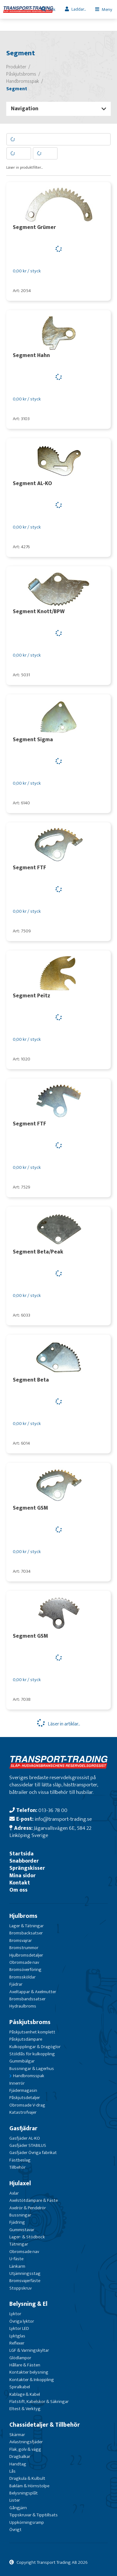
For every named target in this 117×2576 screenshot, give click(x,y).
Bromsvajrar (20, 1940)
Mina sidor (22, 1875)
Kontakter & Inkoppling (31, 2380)
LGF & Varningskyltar (29, 2350)
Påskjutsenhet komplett (32, 2032)
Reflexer (16, 2343)
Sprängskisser (27, 1868)
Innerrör (17, 2083)
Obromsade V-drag (27, 2105)
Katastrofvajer (23, 2112)
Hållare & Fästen (24, 2365)
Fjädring (17, 2222)
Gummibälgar (22, 2061)
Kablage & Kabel (24, 2394)
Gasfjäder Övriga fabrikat (33, 2153)
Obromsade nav (24, 1962)
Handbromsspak (28, 2076)
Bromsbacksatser (26, 1933)
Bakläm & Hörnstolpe (29, 2486)
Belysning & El (28, 2304)
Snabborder (24, 1860)
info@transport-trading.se (63, 1819)
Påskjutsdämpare (25, 2039)
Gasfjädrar (23, 2128)
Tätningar (18, 2244)
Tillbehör (17, 2167)
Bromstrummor (23, 1948)
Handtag (17, 2464)
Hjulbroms (23, 1916)
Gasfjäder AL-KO (24, 2138)
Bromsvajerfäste (24, 2281)
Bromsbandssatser (27, 1999)
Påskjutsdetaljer (24, 2098)
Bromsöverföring (25, 1969)
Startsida (21, 1853)
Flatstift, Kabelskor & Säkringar (39, 2401)
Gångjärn (18, 2508)
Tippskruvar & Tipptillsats (33, 2515)
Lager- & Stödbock (27, 2237)
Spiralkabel (19, 2387)
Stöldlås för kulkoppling (32, 2054)
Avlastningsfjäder (26, 2442)
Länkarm (17, 2266)
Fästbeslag (20, 2160)
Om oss (18, 1889)
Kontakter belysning (28, 2372)
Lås (12, 2471)
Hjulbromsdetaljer (26, 1955)
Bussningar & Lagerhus (31, 2068)
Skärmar (17, 2435)
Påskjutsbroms (30, 2022)
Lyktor (15, 2314)
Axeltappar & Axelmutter (32, 1992)
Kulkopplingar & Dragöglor (35, 2047)
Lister (14, 2500)
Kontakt (19, 1882)
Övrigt (15, 2530)
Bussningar (20, 2215)
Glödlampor (20, 2358)
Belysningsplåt (23, 2493)
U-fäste (16, 2259)
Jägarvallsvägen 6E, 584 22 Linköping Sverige (50, 1832)
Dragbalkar (19, 2456)
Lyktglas (17, 2336)
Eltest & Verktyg (25, 2409)
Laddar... (78, 9)
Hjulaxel (20, 2183)
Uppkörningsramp (26, 2522)
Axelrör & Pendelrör (27, 2208)
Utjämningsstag (25, 2273)
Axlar (14, 2193)
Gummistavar (21, 2230)
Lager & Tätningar (26, 1926)
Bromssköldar (22, 1977)
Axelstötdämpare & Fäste (33, 2200)
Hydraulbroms (22, 2006)
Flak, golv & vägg (25, 2449)
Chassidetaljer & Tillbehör (44, 2425)
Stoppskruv (20, 2288)
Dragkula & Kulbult (27, 2478)
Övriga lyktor (21, 2321)
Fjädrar (15, 1984)
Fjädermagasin (23, 2090)
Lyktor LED (19, 2328)
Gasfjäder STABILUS (27, 2145)
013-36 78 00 (52, 1810)
